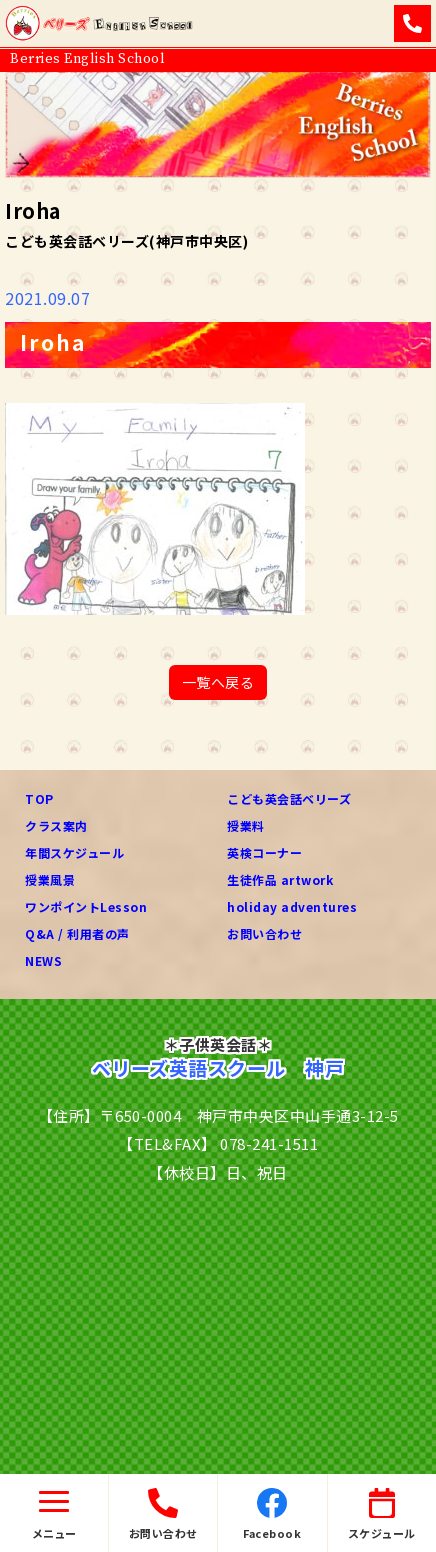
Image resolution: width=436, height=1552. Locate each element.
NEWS (43, 960)
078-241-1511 (269, 1143)
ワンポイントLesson (86, 906)
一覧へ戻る (218, 682)
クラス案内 (56, 825)
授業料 (246, 825)
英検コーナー (264, 852)
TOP (39, 798)
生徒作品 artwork (280, 879)
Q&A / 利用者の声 (77, 933)
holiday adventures (292, 906)
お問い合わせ (264, 933)
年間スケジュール (74, 852)
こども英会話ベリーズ (289, 798)
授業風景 (50, 879)
